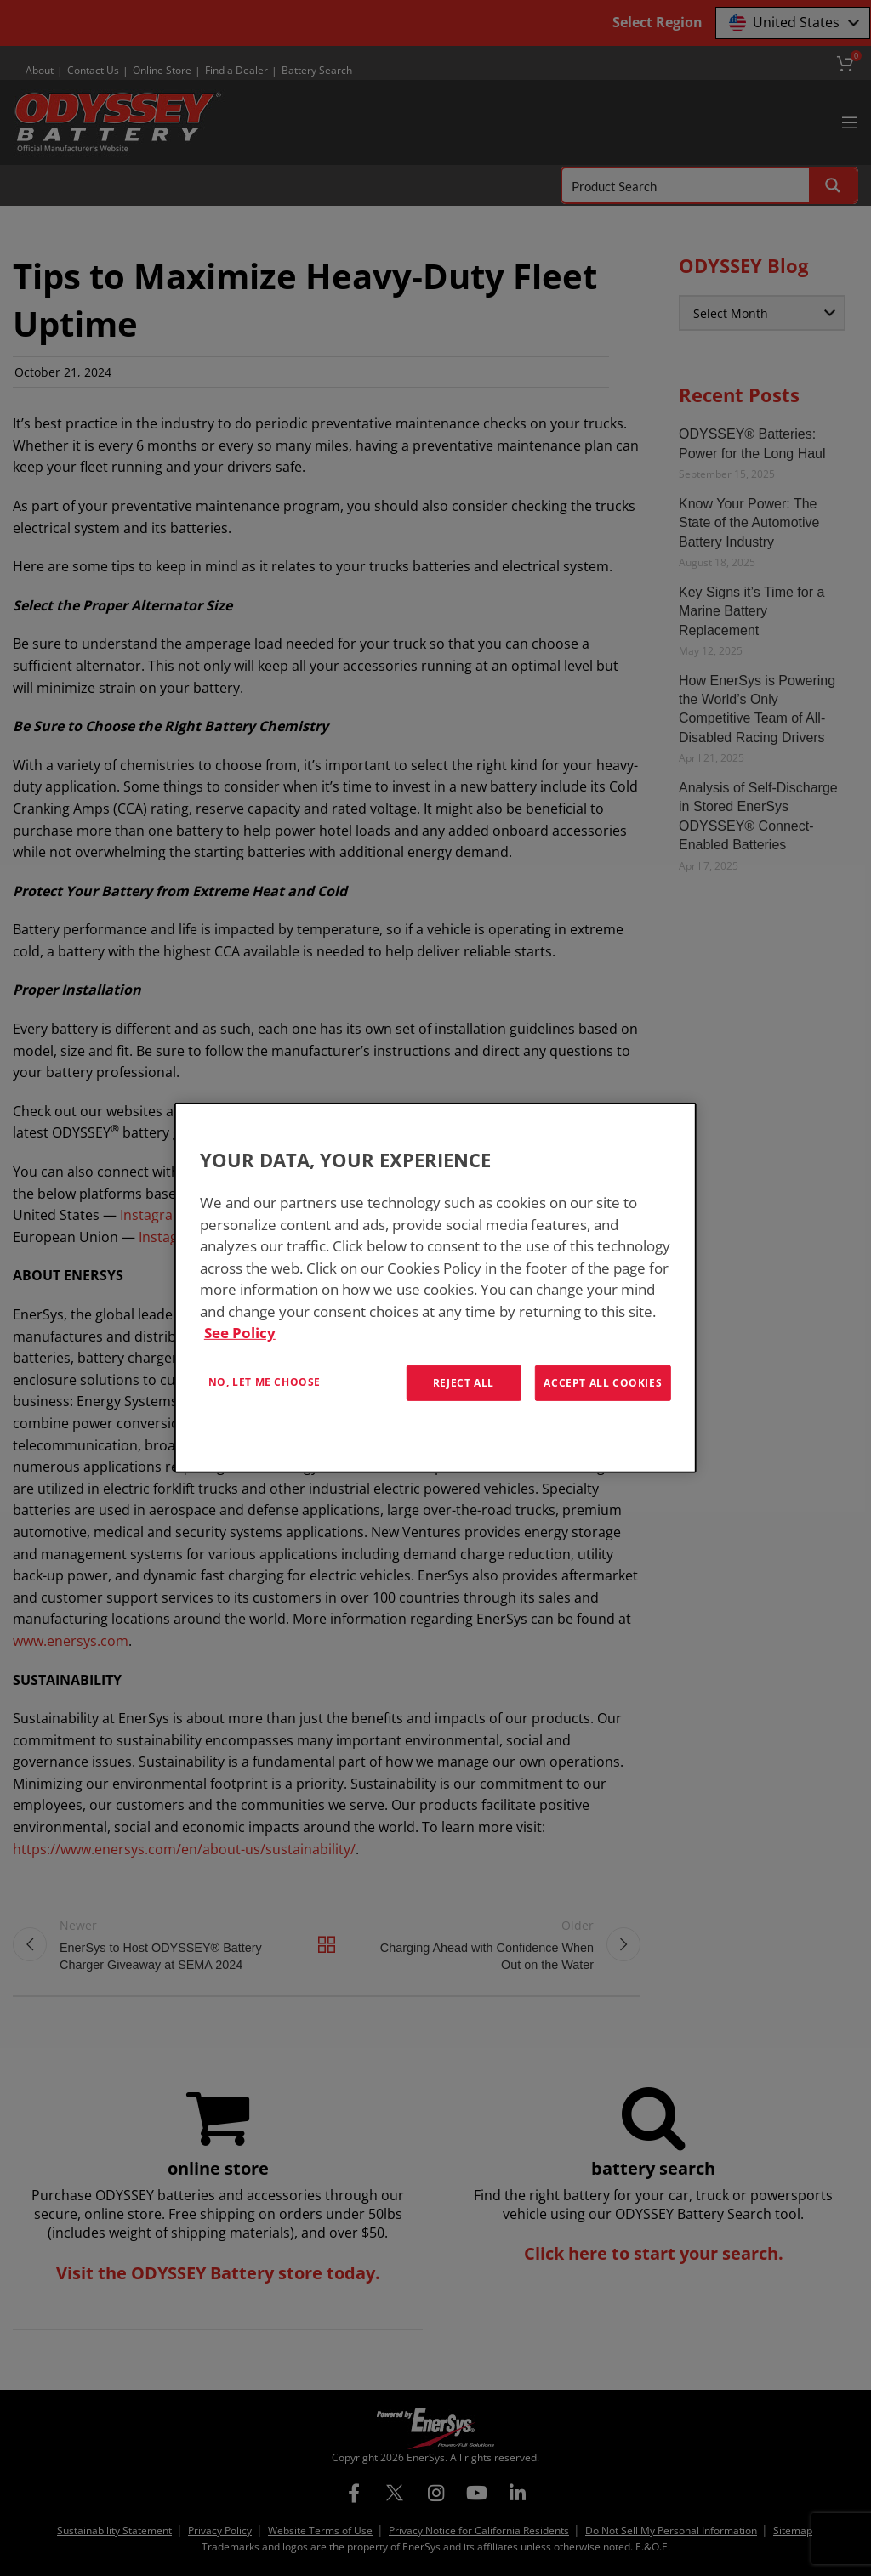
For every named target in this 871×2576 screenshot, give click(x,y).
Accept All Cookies (603, 1382)
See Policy (240, 1332)
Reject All (463, 1382)
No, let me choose (264, 1381)
